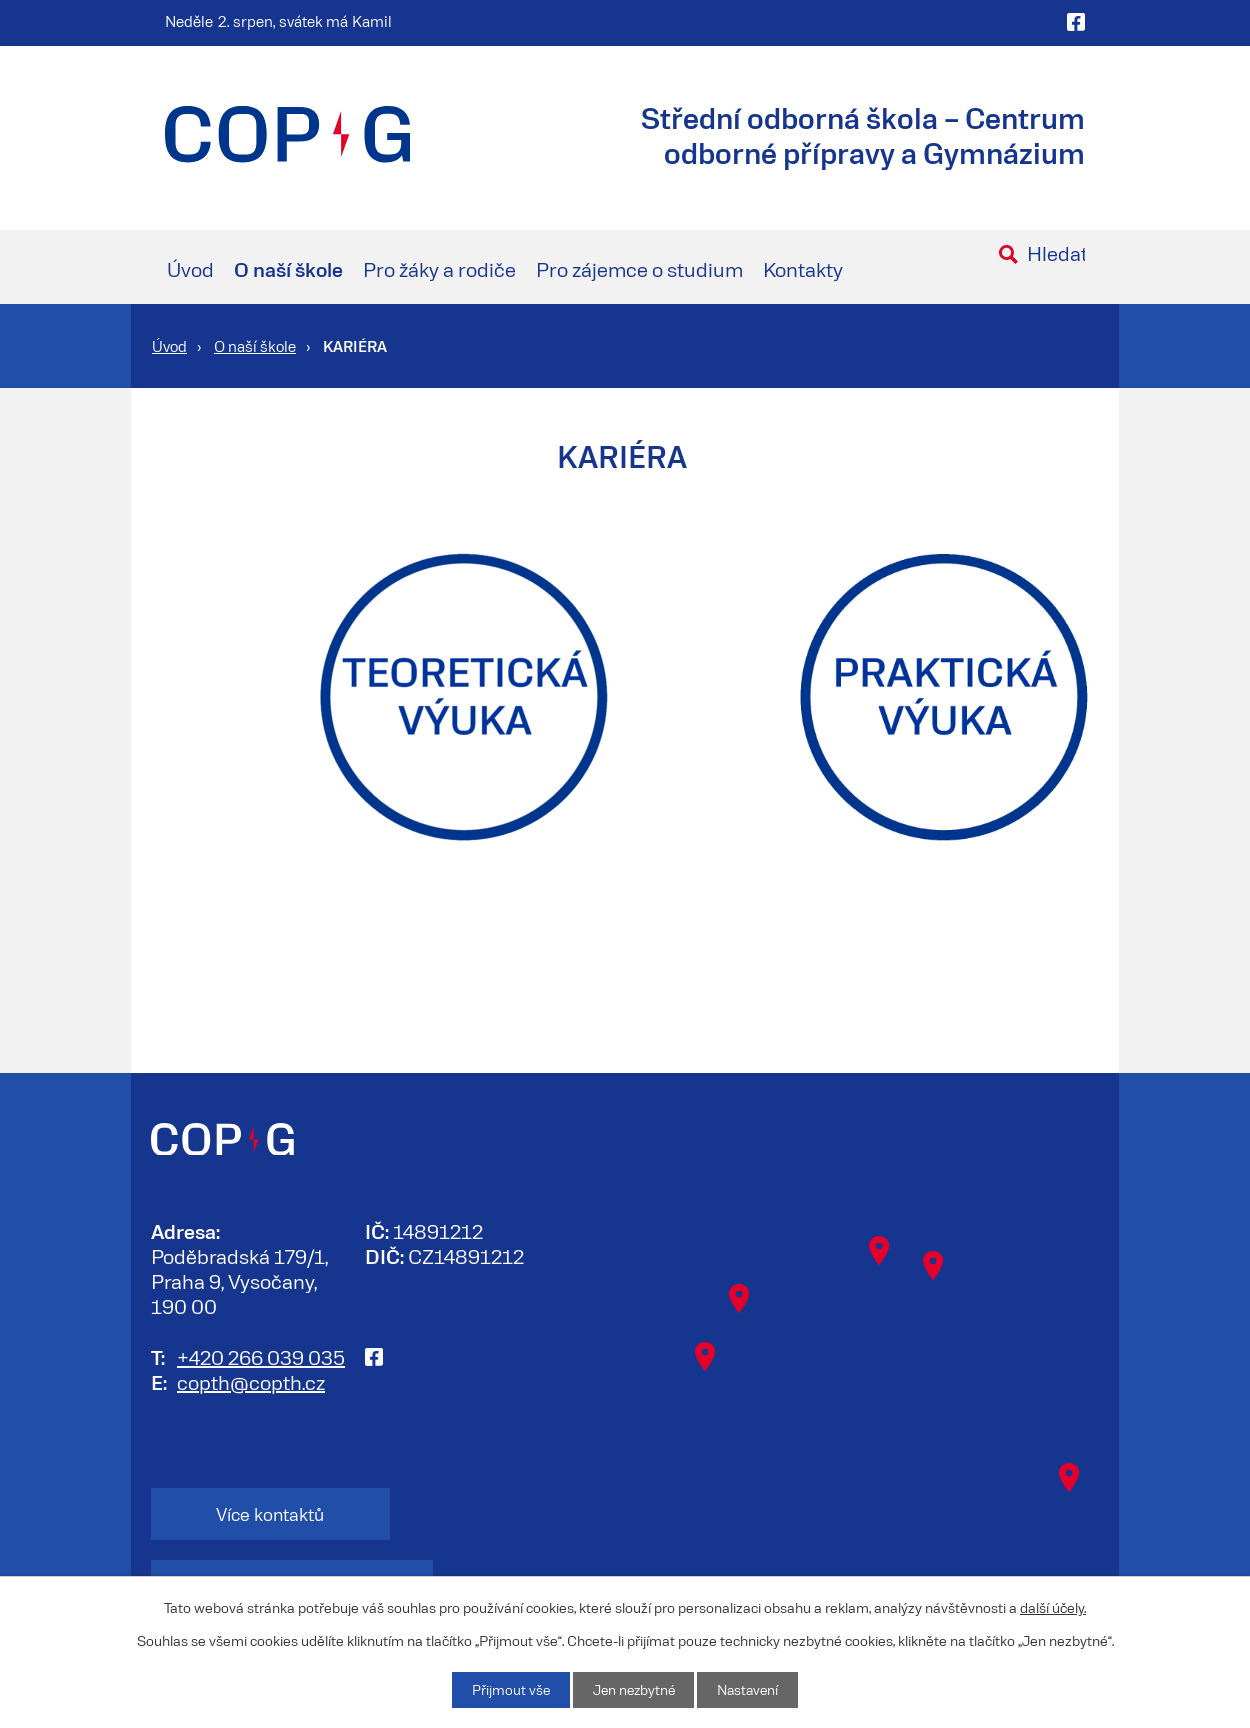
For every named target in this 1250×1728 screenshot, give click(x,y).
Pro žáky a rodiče (439, 269)
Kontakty (803, 269)
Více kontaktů (250, 1514)
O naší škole (288, 269)
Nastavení (750, 1689)
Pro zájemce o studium (639, 269)
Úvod (190, 269)
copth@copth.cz (251, 1381)
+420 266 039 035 (261, 1356)
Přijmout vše (506, 1689)
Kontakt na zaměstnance (490, 1514)
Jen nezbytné (632, 1689)
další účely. (1053, 1606)
